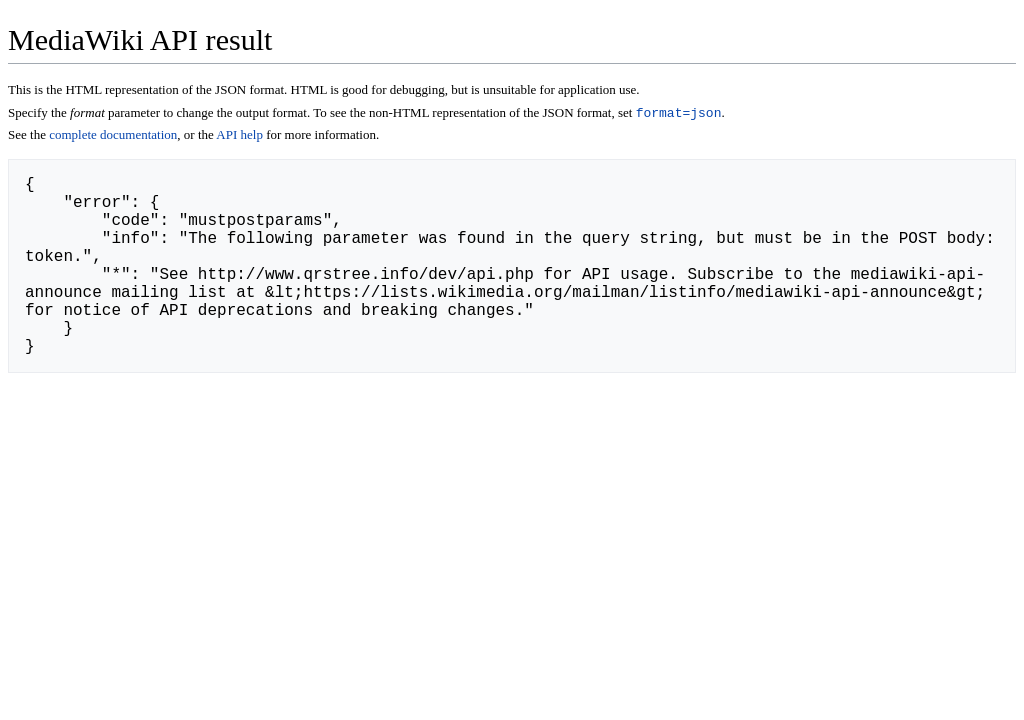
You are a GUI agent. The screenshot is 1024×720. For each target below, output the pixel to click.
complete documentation (113, 136)
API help (239, 136)
